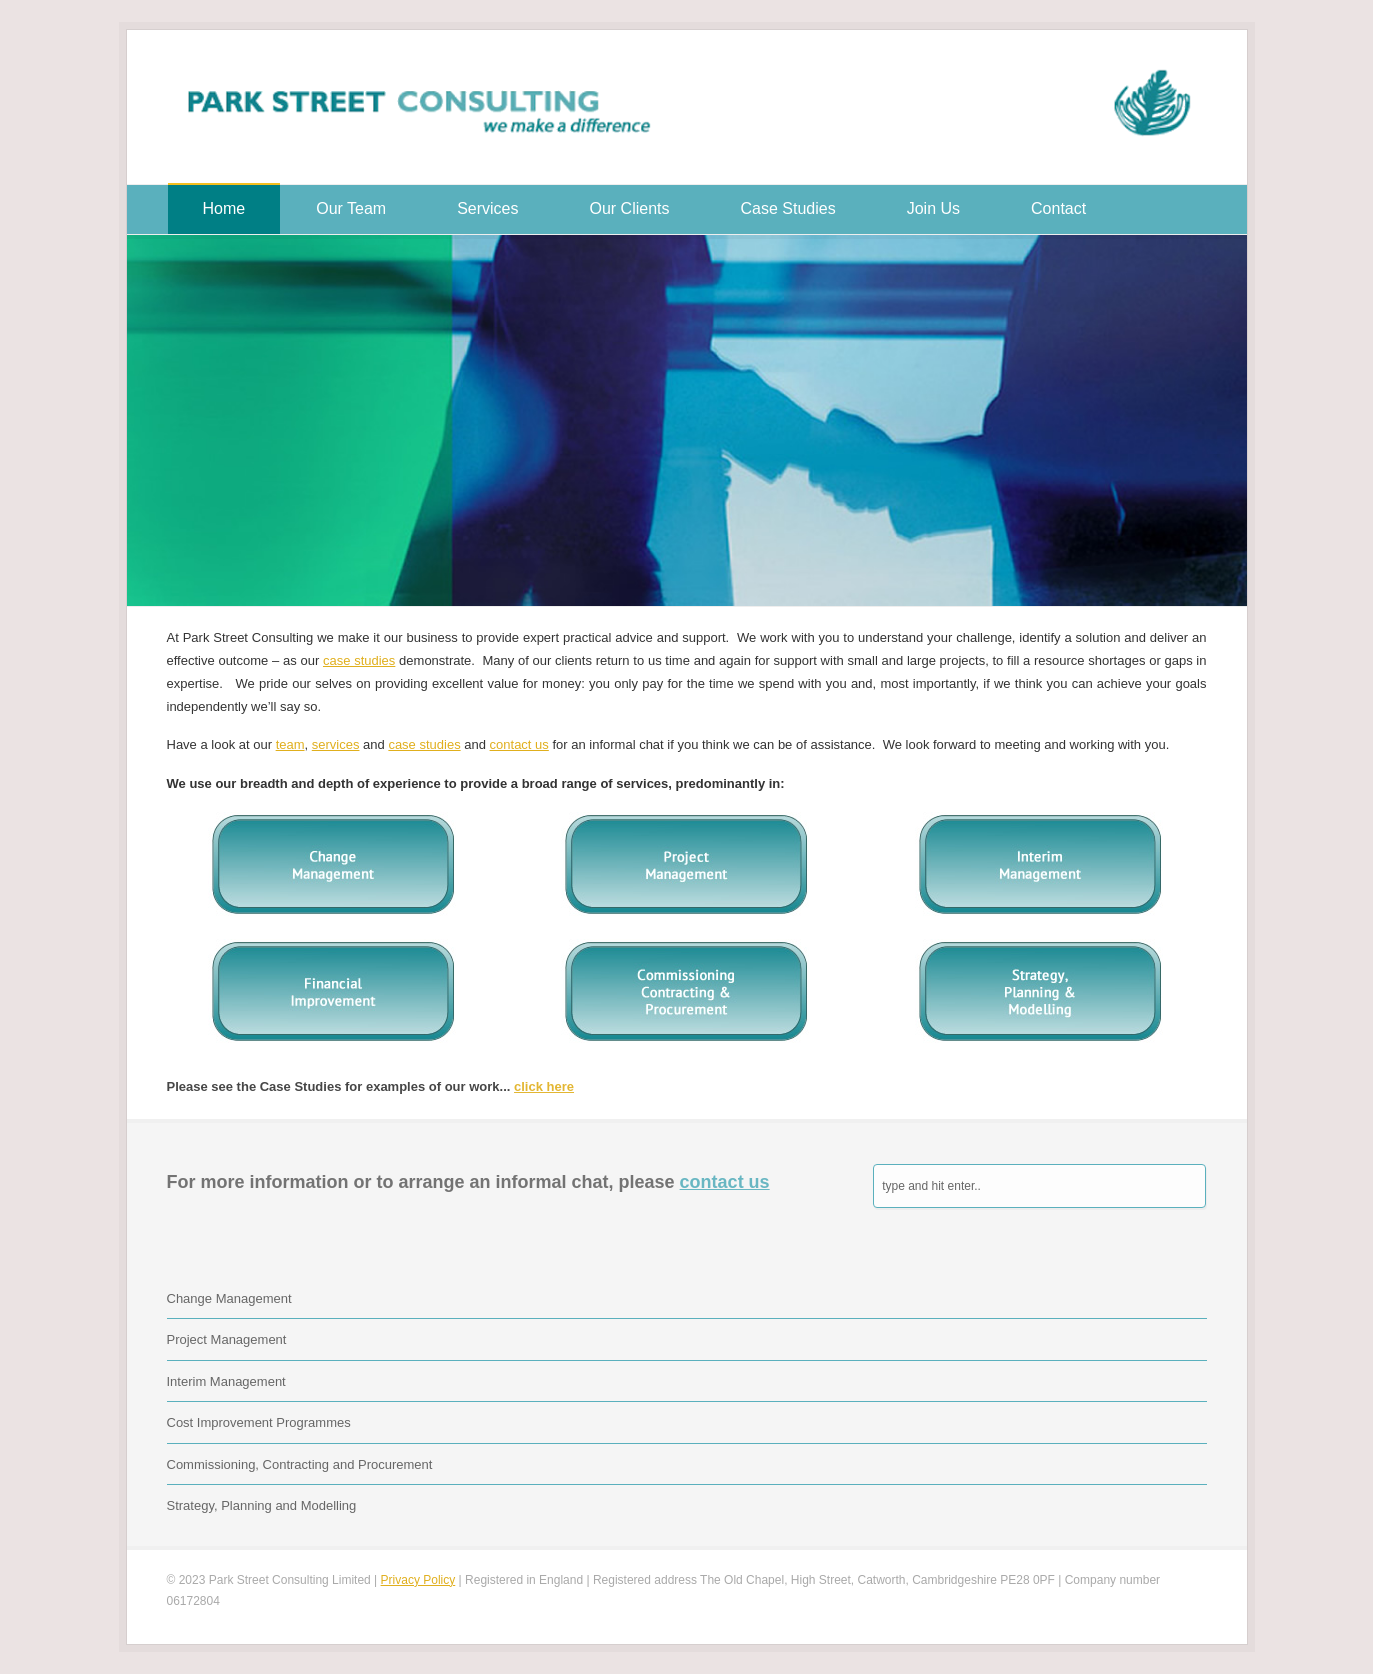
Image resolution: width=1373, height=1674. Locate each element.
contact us (519, 744)
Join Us (933, 208)
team (290, 744)
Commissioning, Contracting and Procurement (300, 1464)
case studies (359, 660)
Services (487, 208)
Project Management (227, 1339)
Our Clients (630, 208)
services (336, 744)
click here (544, 1086)
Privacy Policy (418, 1580)
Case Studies (788, 208)
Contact (1058, 208)
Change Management (229, 1298)
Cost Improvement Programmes (259, 1422)
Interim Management (226, 1381)
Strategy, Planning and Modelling (262, 1505)
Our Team (351, 208)
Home (224, 208)
